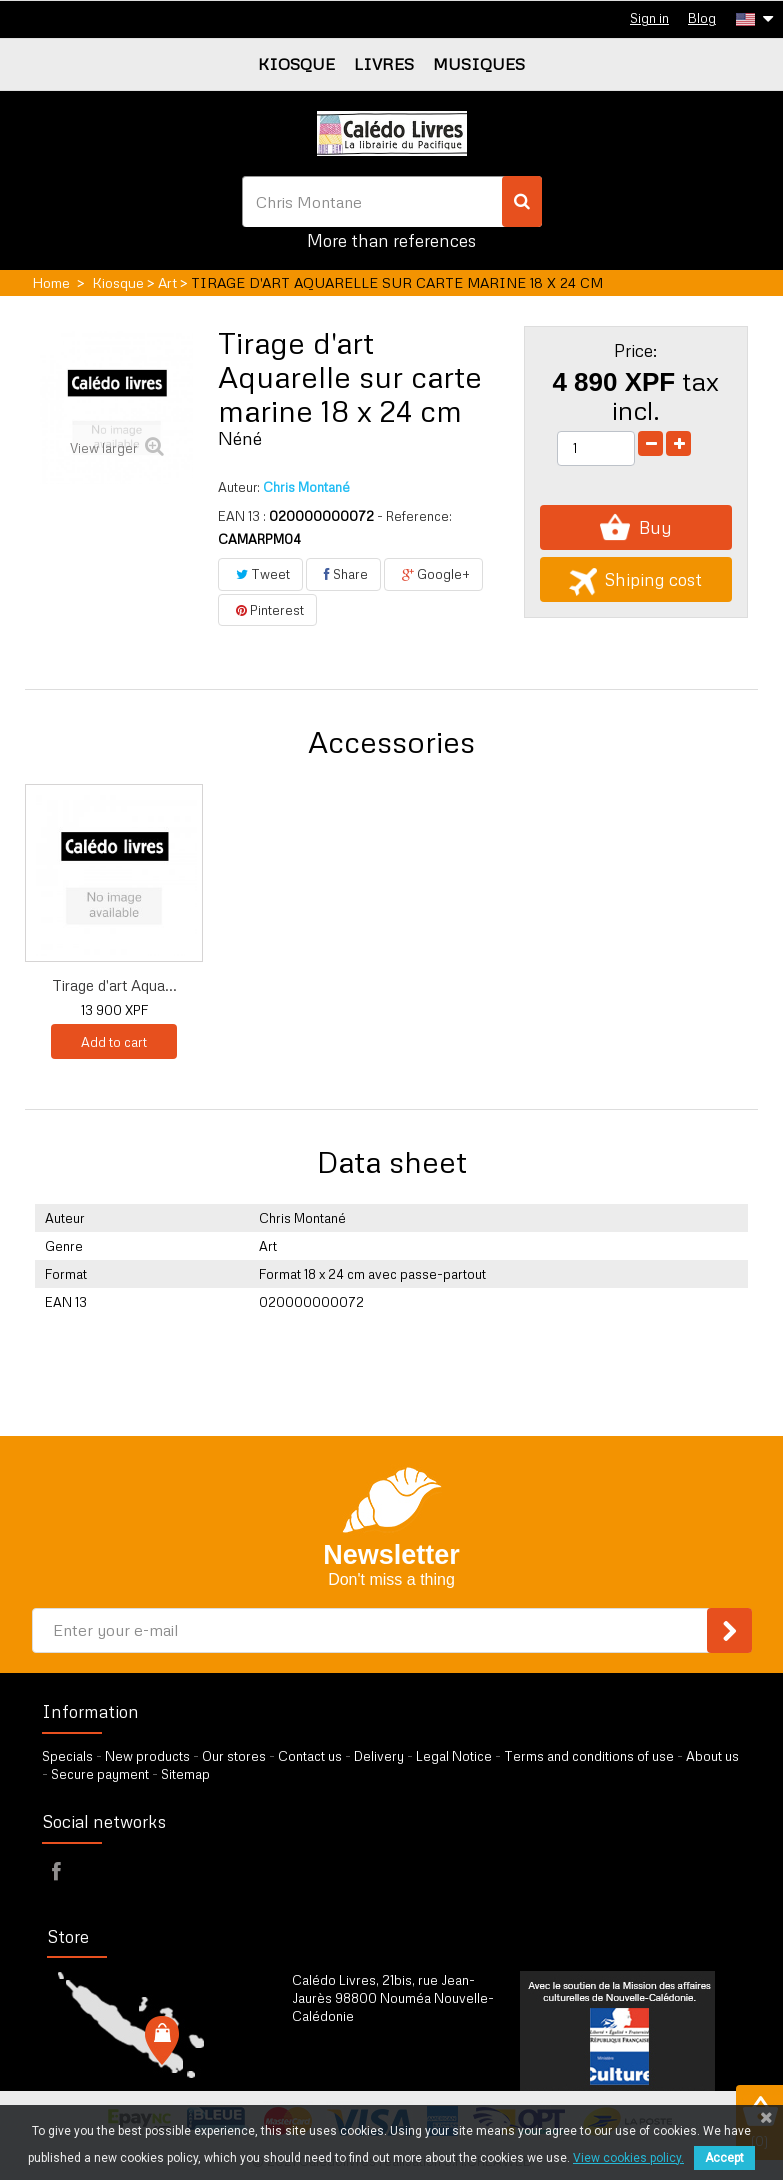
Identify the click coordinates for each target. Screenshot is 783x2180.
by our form (379, 2066)
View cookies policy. (628, 2158)
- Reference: (414, 516)
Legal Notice (454, 1756)
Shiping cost (635, 579)
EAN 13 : (242, 516)
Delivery (379, 1756)
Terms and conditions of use (589, 1756)
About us (712, 1756)
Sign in (649, 18)
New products (147, 1756)
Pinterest (267, 610)
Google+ (433, 574)
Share (343, 574)
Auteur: (239, 487)
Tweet (260, 574)
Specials (67, 1756)
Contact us (310, 1756)
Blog (702, 18)
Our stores (234, 1756)
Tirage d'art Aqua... (114, 985)
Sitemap (185, 1774)
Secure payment (100, 1774)
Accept (724, 2158)
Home (51, 282)
